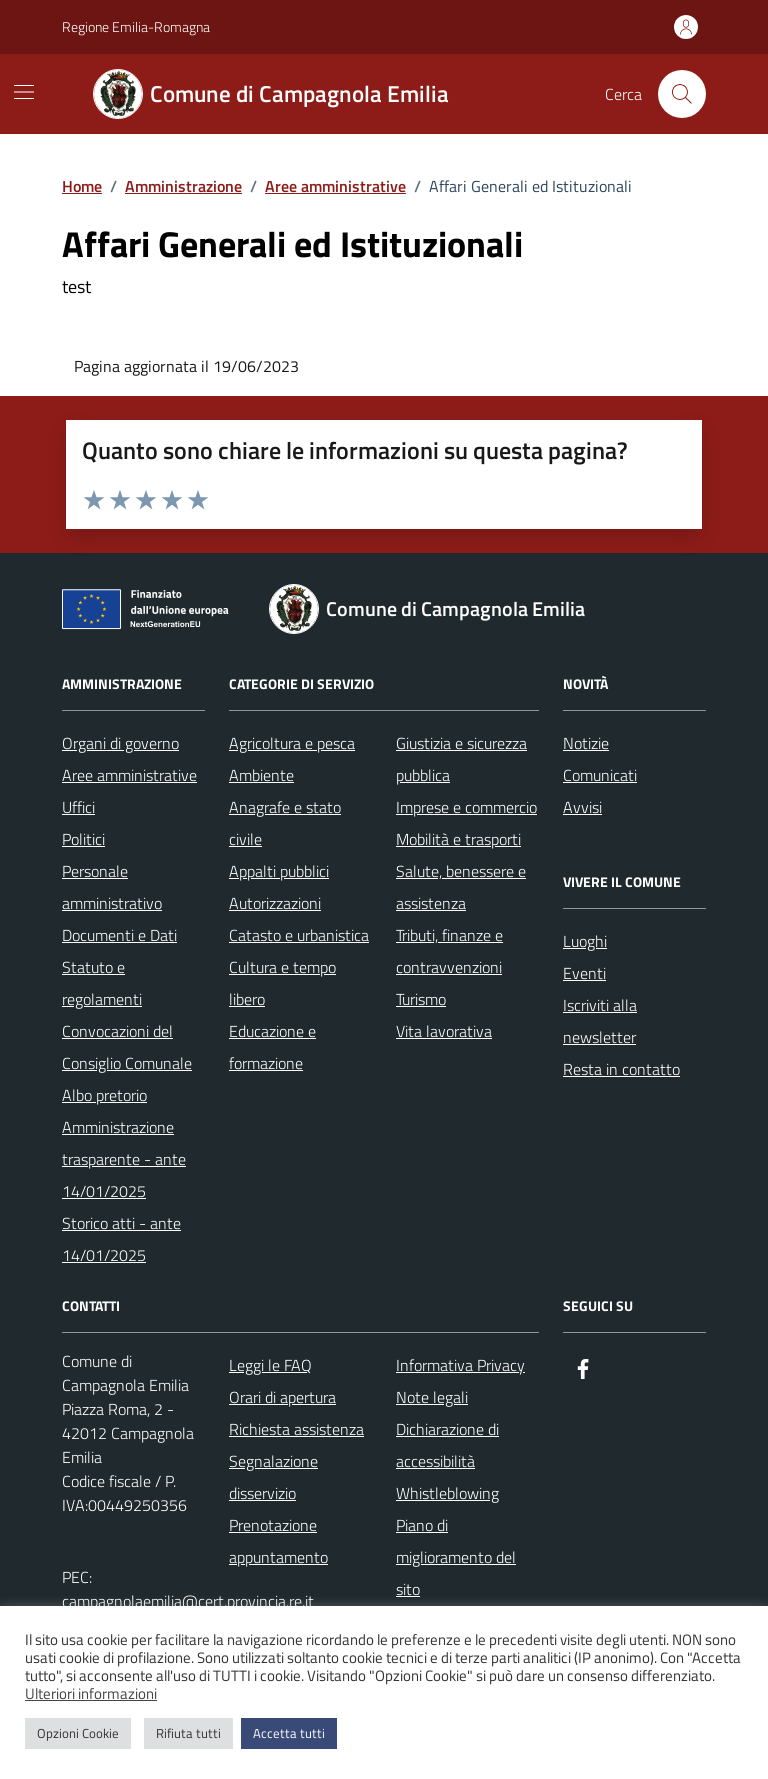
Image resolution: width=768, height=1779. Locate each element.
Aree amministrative (129, 775)
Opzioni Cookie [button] (78, 1733)
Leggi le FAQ (270, 1365)
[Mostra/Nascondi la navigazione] (24, 92)
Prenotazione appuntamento (278, 1541)
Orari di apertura (282, 1397)
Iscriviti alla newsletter (600, 1021)
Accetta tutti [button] (289, 1733)
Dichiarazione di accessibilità (447, 1445)
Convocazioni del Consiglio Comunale (127, 1047)
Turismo (421, 999)
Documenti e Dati (119, 935)
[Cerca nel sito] (682, 94)
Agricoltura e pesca (292, 743)
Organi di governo (120, 743)
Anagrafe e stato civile (285, 823)
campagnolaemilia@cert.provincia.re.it (188, 1601)
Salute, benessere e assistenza (461, 887)
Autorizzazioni (275, 903)
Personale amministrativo (112, 887)
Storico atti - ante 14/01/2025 (121, 1239)
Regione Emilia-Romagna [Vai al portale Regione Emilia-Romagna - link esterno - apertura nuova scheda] (136, 26)
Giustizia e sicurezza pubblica (461, 759)
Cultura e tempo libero (282, 983)
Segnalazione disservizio (273, 1477)
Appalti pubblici (279, 871)
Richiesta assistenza (296, 1429)
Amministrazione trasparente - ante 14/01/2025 (124, 1159)
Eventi (584, 973)
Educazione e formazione (272, 1047)
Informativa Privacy (460, 1365)
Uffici (78, 807)
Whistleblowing (447, 1493)
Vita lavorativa (444, 1031)
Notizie (586, 743)
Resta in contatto (621, 1069)
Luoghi (585, 941)
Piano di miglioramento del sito (456, 1557)
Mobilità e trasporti (458, 839)
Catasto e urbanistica (299, 935)
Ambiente (261, 775)
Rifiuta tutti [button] (188, 1733)
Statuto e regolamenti (102, 983)
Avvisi (582, 807)
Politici (83, 839)
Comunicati (600, 775)
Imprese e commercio (466, 807)
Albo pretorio (104, 1095)
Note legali (432, 1397)
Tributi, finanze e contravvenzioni (449, 951)
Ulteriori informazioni (91, 1694)
